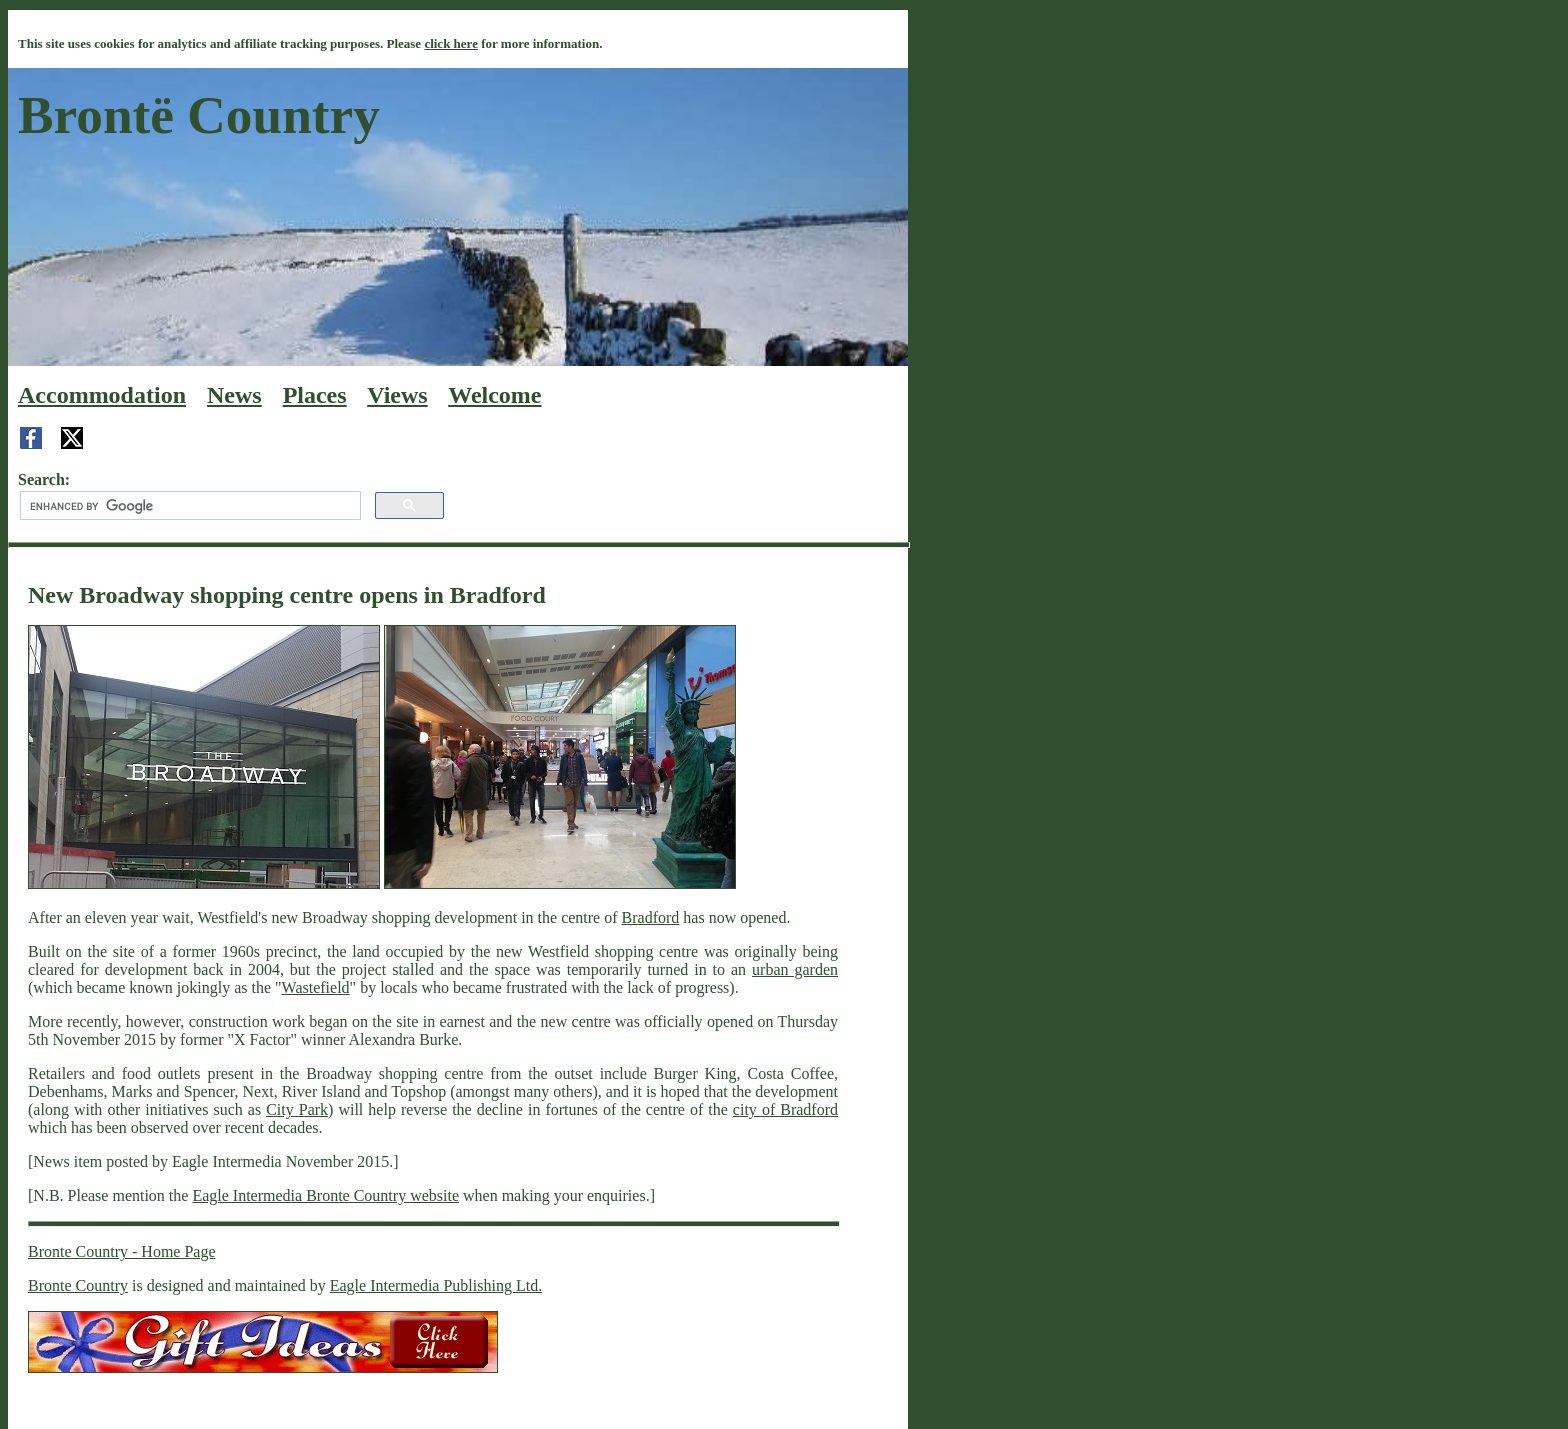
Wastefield (316, 987)
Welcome (494, 395)
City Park (297, 1109)
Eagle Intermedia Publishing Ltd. (436, 1285)
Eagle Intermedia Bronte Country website (325, 1195)
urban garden (795, 969)
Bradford (651, 917)
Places (315, 395)
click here (451, 43)
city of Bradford (785, 1109)
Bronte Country (78, 1285)
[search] (188, 506)
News (234, 395)
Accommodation (102, 395)
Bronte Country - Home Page (122, 1251)
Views (397, 395)
